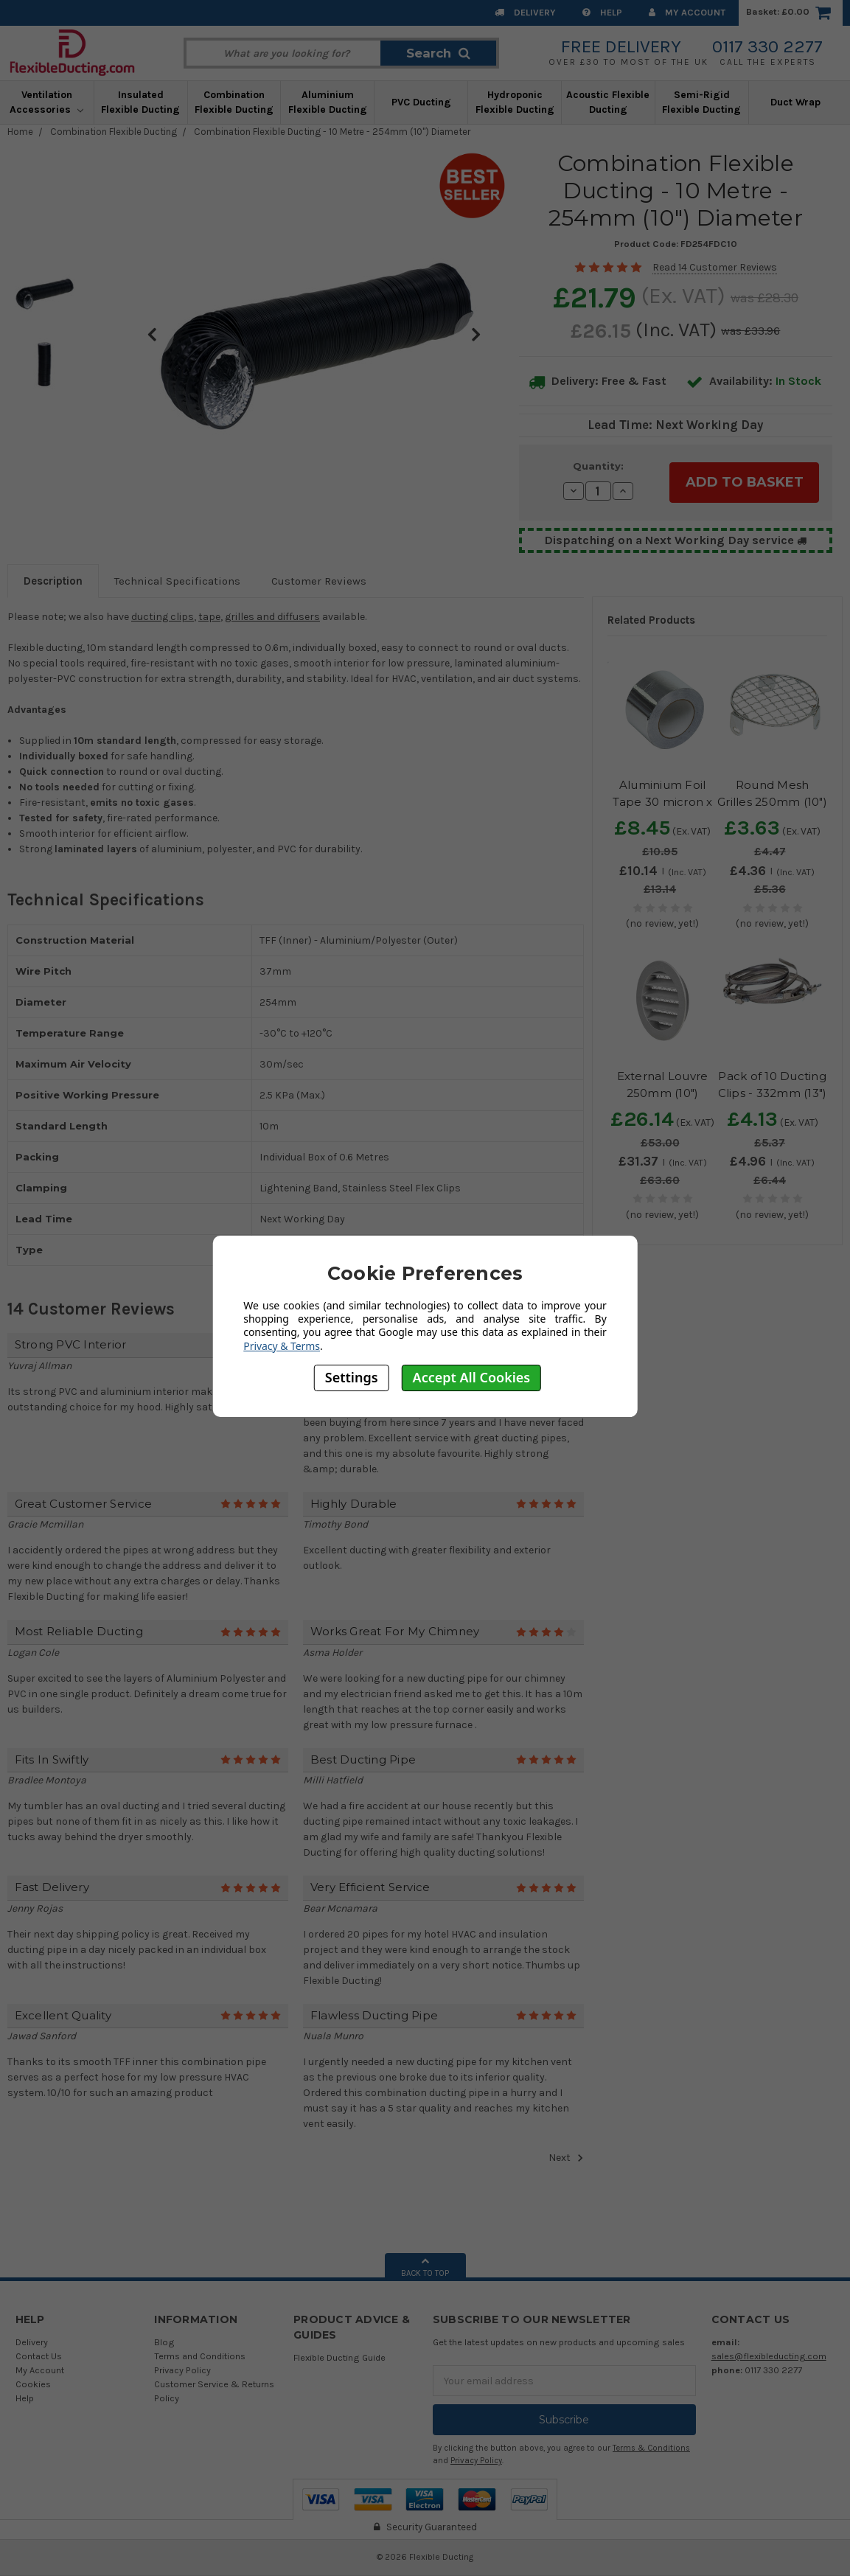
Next (476, 333)
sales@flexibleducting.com (768, 2355)
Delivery (525, 12)
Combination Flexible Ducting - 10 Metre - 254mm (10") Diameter (332, 131)
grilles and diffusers (272, 616)
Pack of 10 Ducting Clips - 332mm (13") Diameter (772, 1092)
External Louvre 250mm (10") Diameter (662, 1092)
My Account (687, 12)
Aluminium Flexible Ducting (327, 102)
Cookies (33, 2383)
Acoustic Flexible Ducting (607, 102)
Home (20, 131)
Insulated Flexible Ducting (140, 102)
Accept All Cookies (472, 1377)
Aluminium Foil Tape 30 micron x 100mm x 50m (663, 801)
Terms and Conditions (199, 2355)
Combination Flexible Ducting (234, 102)
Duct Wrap (795, 102)
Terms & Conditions (651, 2448)
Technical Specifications (177, 581)
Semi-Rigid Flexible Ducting (701, 102)
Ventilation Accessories (46, 102)
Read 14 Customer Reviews (714, 267)
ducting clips (162, 616)
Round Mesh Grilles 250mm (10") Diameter (772, 801)
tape (209, 616)
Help (602, 12)
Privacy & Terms (281, 1346)
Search (438, 53)
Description (53, 581)
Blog (164, 2341)
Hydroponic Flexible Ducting (514, 102)
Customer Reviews (318, 581)
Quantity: (598, 466)
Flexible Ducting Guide (339, 2357)
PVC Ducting (421, 102)
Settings (351, 1377)
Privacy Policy (182, 2369)
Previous (152, 333)
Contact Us (38, 2355)
